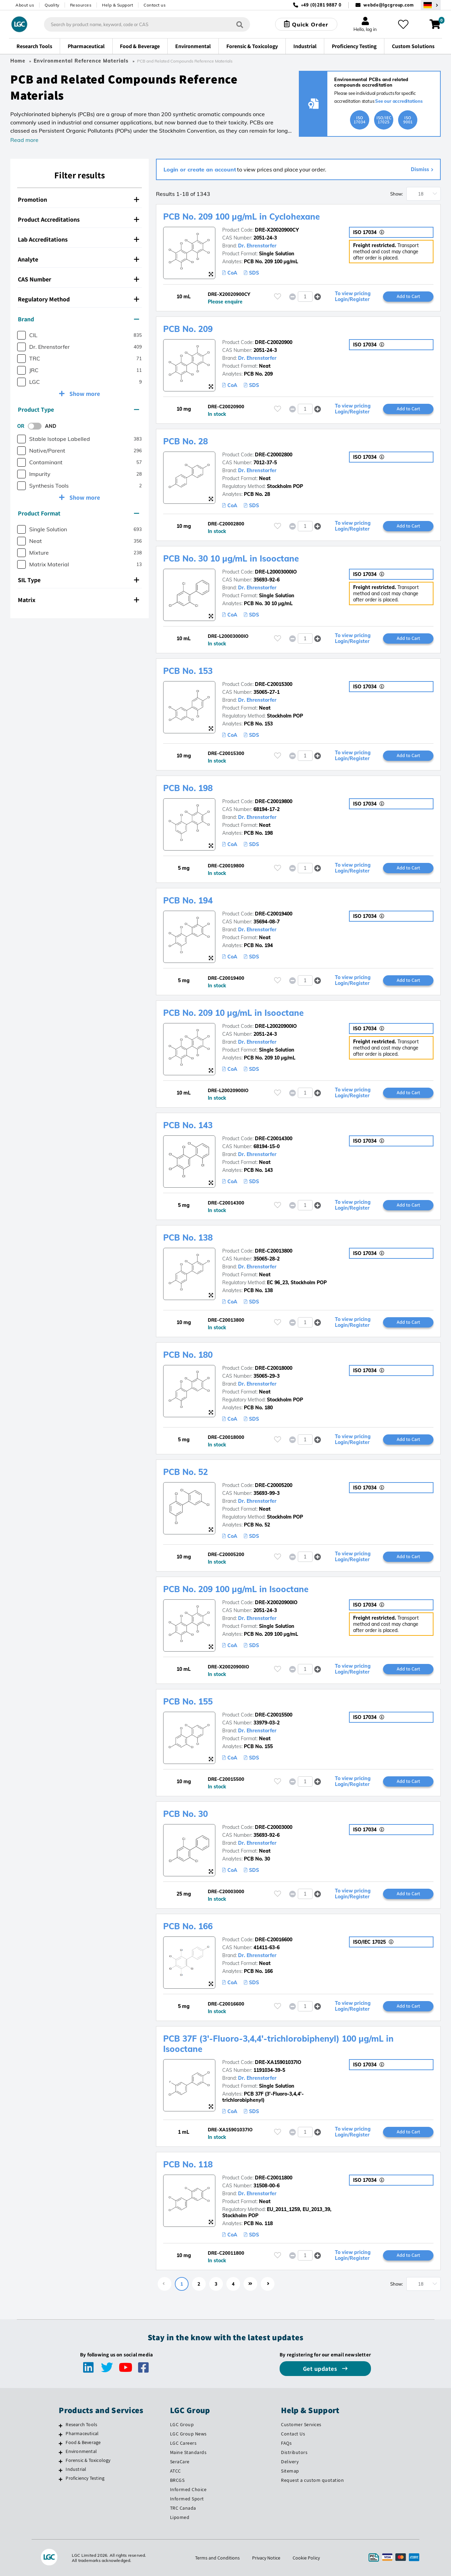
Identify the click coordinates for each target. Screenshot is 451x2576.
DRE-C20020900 (273, 342)
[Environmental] (61, 2452)
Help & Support (117, 5)
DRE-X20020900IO (276, 1602)
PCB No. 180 (188, 1355)
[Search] (239, 24)
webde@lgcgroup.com (388, 5)
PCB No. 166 (188, 1926)
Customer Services (301, 2424)
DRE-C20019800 (273, 801)
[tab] (79, 199)
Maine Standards (188, 2452)
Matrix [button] (78, 600)
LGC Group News (188, 2434)
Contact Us (293, 2434)
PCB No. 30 (185, 1814)
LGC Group (182, 2424)
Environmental (81, 2451)
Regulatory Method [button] (78, 299)
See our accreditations (399, 101)
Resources (81, 5)
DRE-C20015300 (273, 684)
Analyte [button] (78, 259)
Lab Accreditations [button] (78, 239)
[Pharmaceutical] (61, 2434)
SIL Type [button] (78, 580)
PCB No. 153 (188, 671)
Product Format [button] (78, 513)
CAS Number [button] (78, 279)
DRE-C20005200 (273, 1485)
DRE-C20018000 (273, 1368)
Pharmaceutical (82, 2433)
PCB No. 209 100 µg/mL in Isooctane (235, 1589)
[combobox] (147, 24)
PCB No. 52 (185, 1472)
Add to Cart (408, 296)
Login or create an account (200, 169)
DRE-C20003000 (273, 1827)
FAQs (286, 2443)
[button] (317, 296)
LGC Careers (183, 2443)
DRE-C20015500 (273, 1715)
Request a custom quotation (312, 2480)
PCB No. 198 (188, 788)
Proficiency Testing (85, 2478)
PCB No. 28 (185, 441)
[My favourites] (403, 24)
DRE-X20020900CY (277, 230)
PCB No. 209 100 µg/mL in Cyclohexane (241, 216)
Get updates (321, 2369)
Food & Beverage (83, 2442)
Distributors (294, 2452)
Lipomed (180, 2517)
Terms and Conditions (217, 2558)
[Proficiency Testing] (61, 2479)
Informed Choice (188, 2489)
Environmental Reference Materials (81, 61)
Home (17, 61)
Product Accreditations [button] (78, 219)
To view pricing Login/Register (353, 296)
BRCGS (177, 2480)
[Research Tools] (61, 2425)
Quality (52, 5)
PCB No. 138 (188, 1237)
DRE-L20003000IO (276, 572)
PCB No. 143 (188, 1125)
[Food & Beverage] (61, 2443)
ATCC (175, 2471)
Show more (84, 394)
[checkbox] (21, 335)
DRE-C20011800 (273, 2178)
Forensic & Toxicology (88, 2460)
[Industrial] (61, 2470)
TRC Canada (183, 2508)
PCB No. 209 (188, 329)
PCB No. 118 (188, 2164)
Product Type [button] (78, 409)
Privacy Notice (266, 2558)
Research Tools (81, 2424)
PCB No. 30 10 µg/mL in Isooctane (231, 558)
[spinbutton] (305, 296)
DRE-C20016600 (273, 1939)
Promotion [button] (78, 199)
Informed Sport (187, 2499)
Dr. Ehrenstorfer (257, 246)
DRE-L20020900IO (276, 1026)
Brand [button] (78, 319)
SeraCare (180, 2461)
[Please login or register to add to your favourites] (277, 296)
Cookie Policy (306, 2558)
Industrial (76, 2469)
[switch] (36, 426)
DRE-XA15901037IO (278, 2062)
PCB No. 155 (188, 1701)
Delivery (289, 2461)
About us (24, 5)
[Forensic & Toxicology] (61, 2461)
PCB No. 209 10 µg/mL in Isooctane (233, 1013)
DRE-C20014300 (273, 1138)
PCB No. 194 (188, 900)
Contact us (155, 5)
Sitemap (290, 2471)
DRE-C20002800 (273, 455)
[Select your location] (431, 5)
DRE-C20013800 (273, 1251)
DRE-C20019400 (273, 914)
